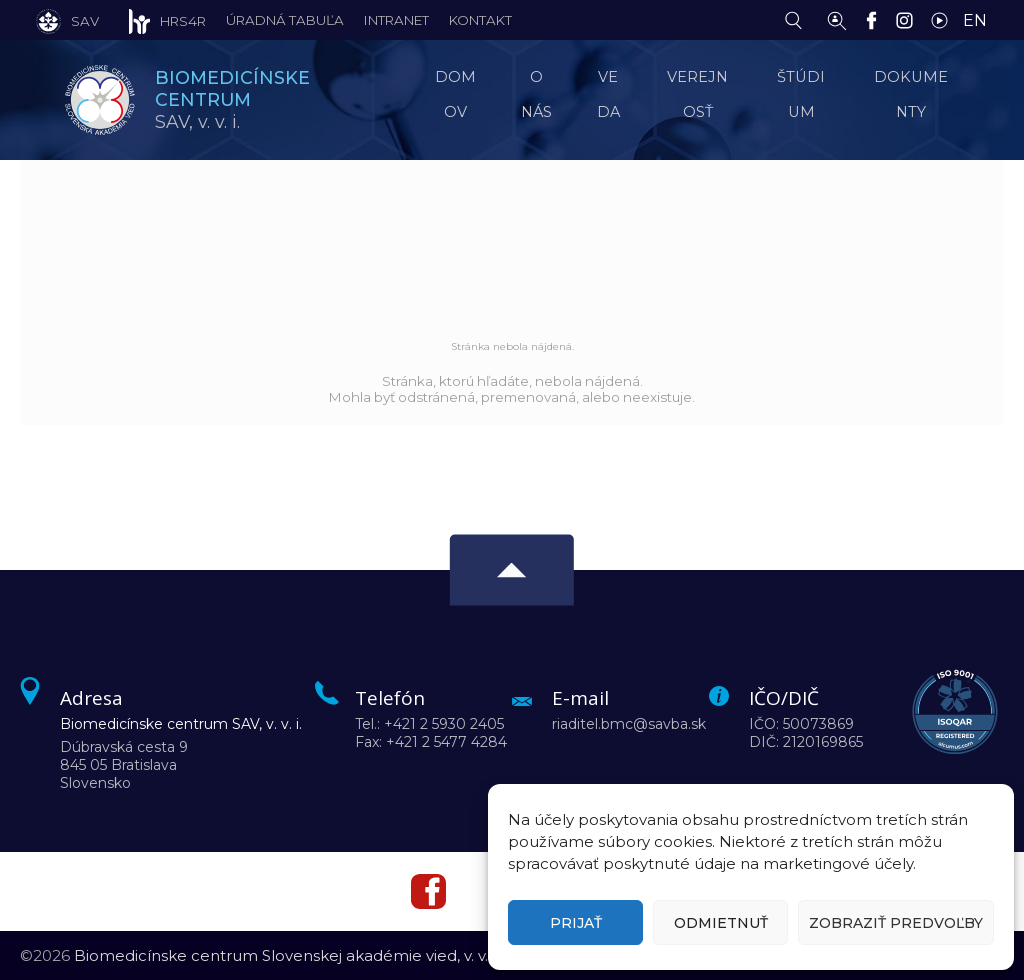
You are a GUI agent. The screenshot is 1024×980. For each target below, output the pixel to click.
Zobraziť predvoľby (896, 923)
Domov (463, 95)
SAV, (236, 99)
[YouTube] (944, 19)
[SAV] (67, 20)
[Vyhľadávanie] (798, 19)
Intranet (396, 20)
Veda (611, 95)
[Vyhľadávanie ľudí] (837, 19)
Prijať (576, 923)
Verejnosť (701, 95)
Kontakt (480, 20)
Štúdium (806, 95)
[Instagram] (909, 19)
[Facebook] (876, 19)
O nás (541, 95)
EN (975, 20)
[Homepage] (100, 100)
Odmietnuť (721, 923)
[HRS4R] (152, 20)
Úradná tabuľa (285, 20)
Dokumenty (915, 95)
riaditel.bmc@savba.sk (629, 724)
